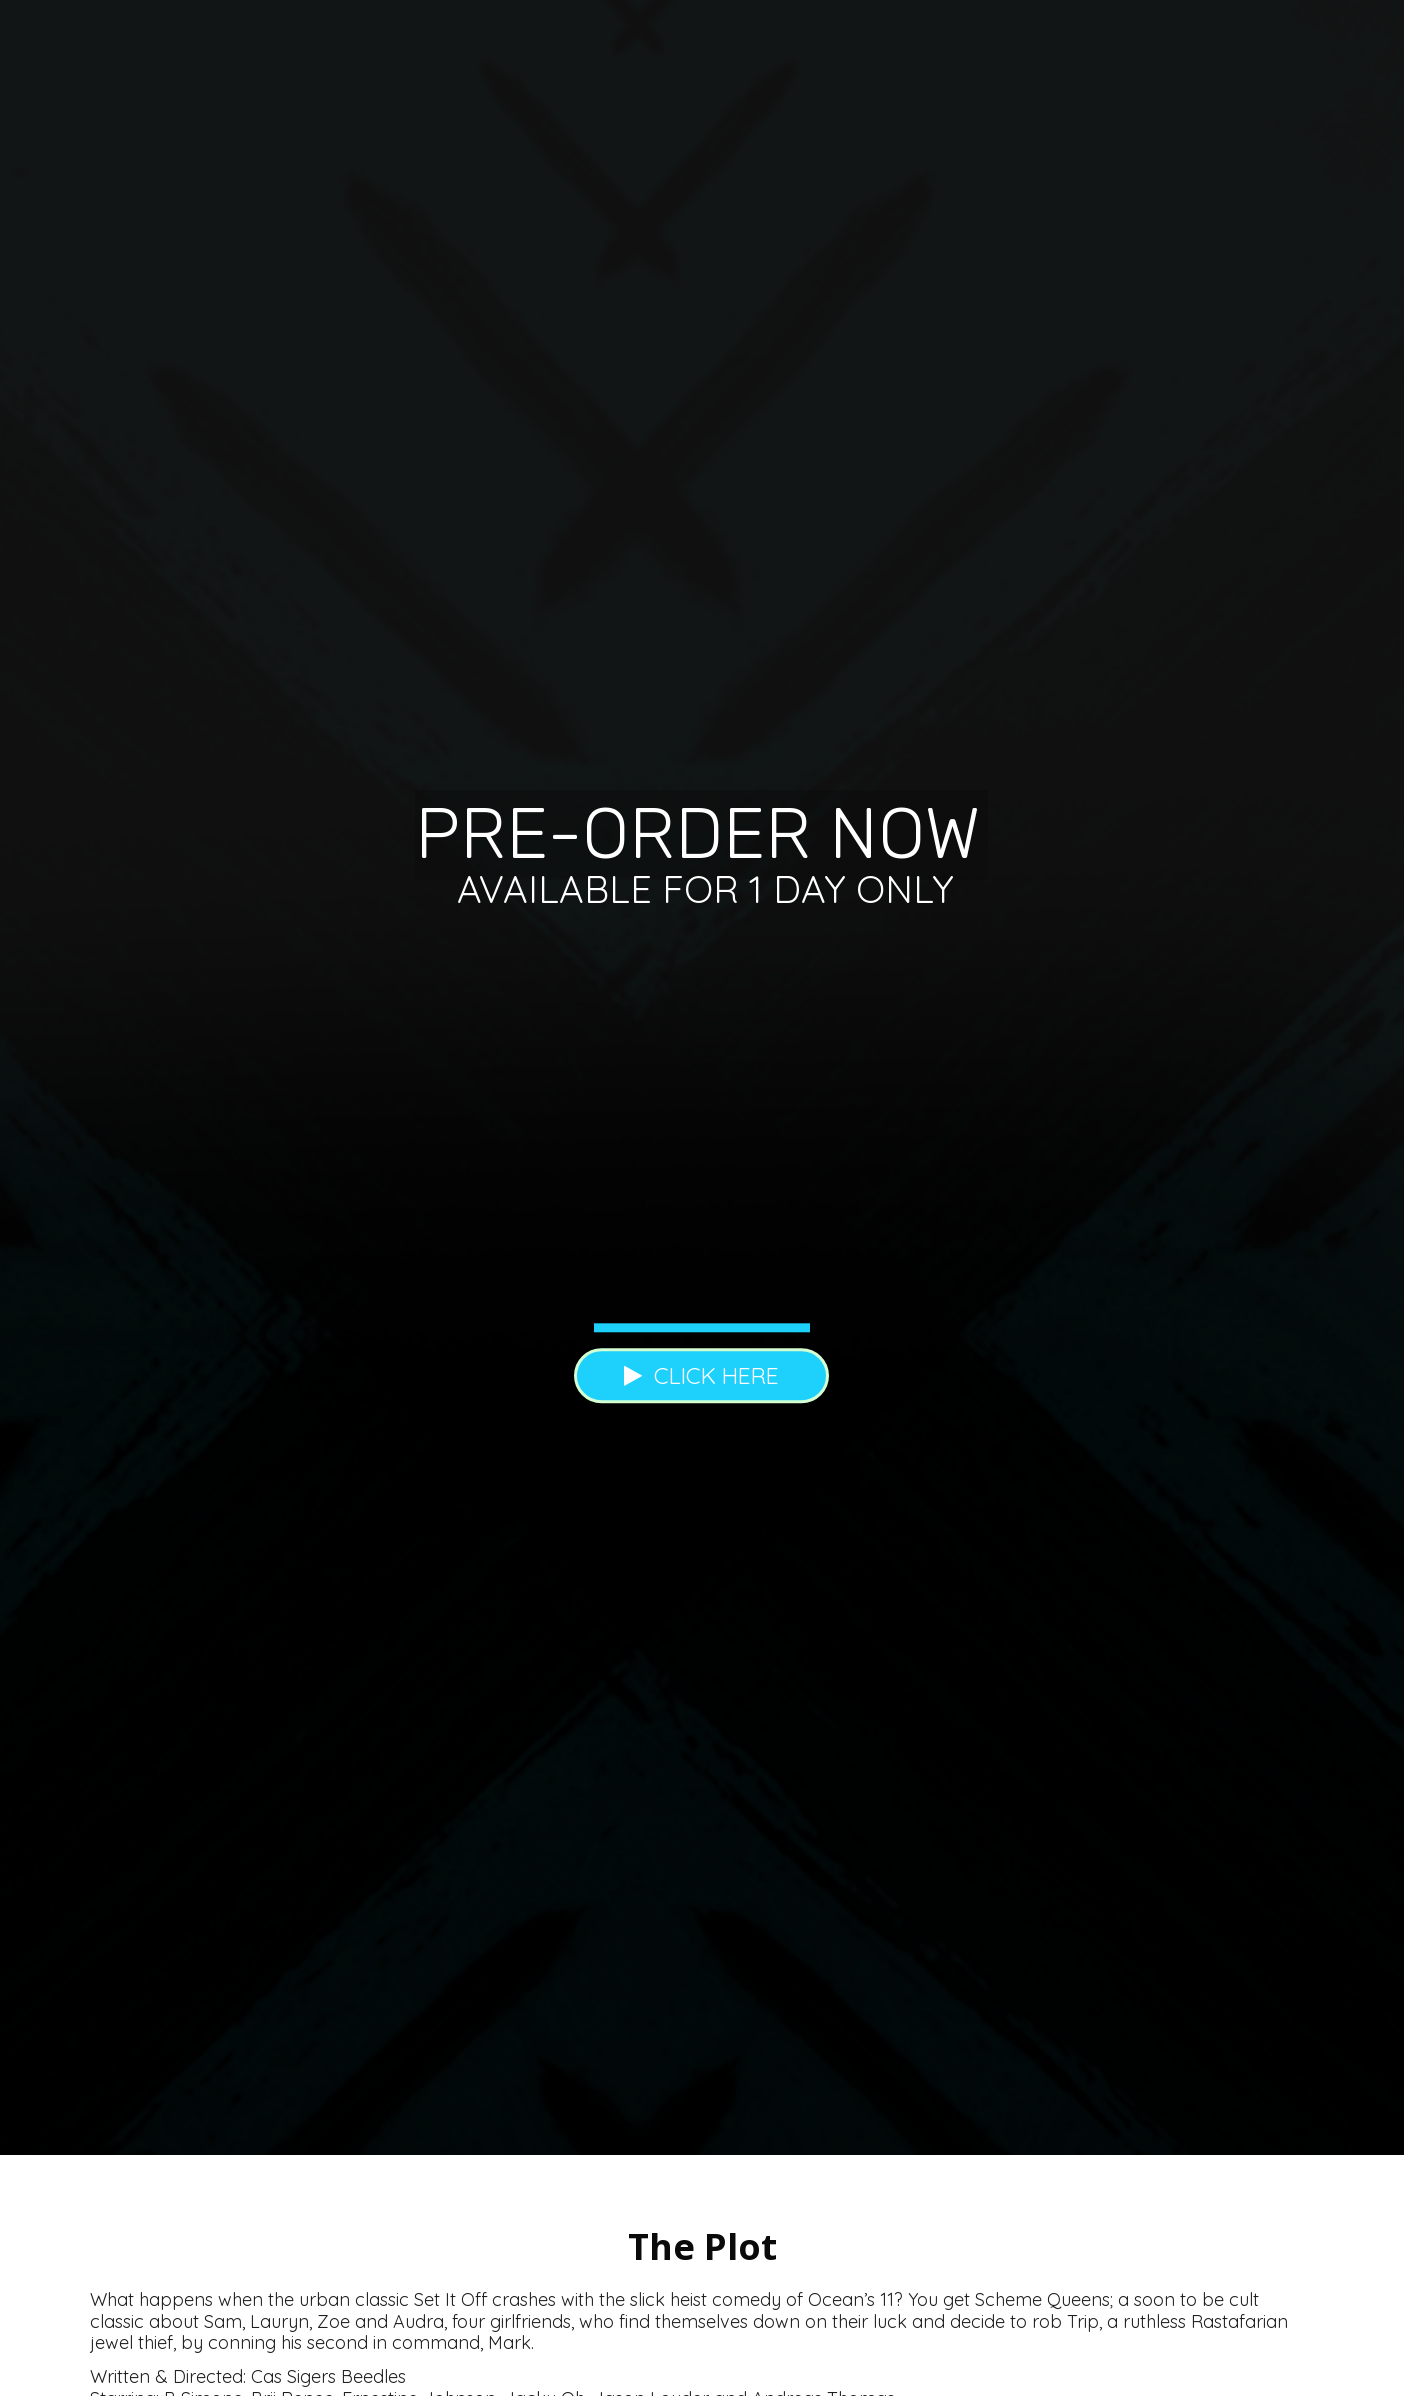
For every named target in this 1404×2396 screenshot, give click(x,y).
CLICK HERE (701, 1375)
